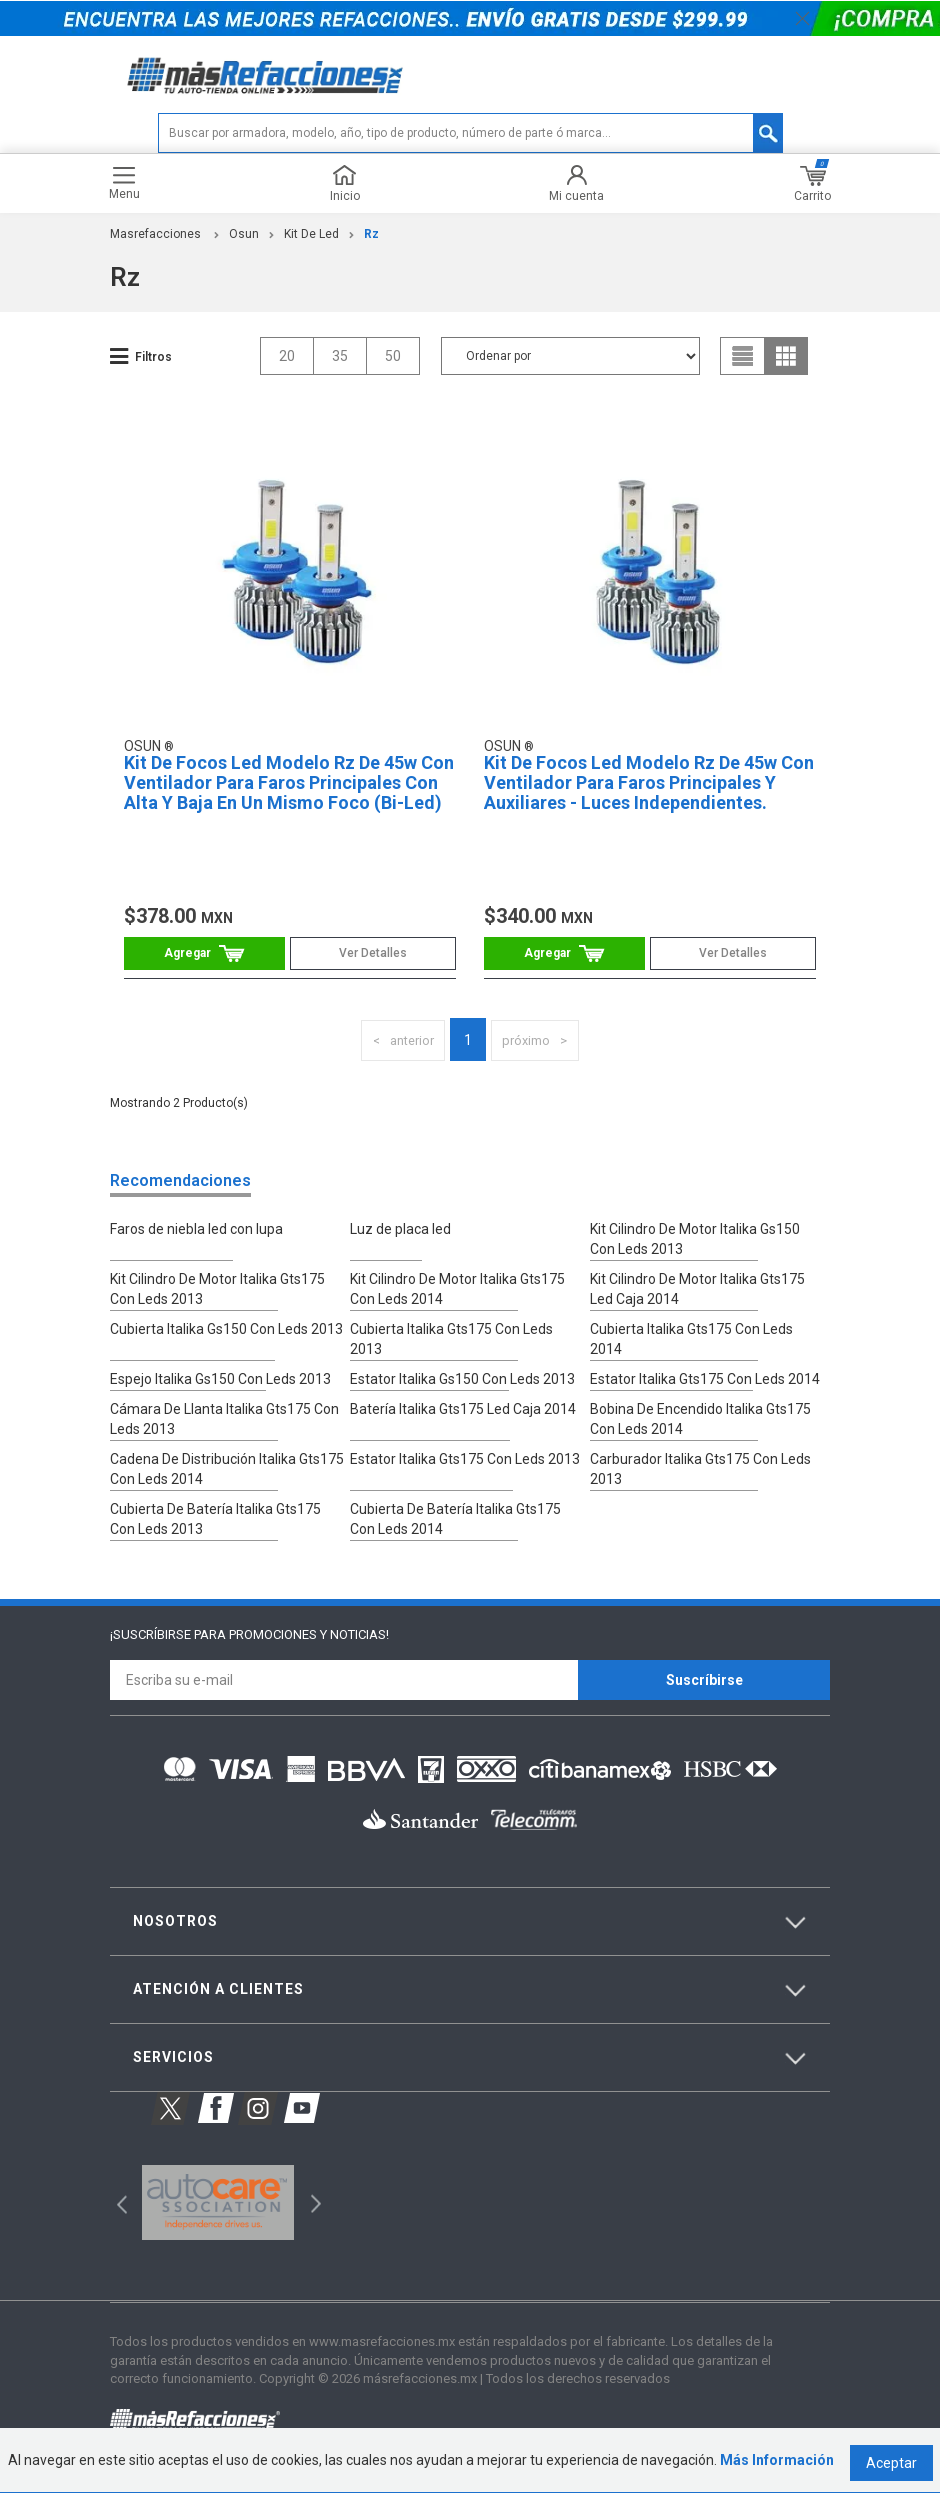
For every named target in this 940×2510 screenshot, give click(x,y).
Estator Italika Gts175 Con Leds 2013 (465, 1480)
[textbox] (470, 147)
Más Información (777, 2478)
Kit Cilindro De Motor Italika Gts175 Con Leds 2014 (457, 1338)
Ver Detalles (367, 971)
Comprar (210, 971)
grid (786, 369)
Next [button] (313, 2219)
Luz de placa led (400, 1280)
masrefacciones (155, 248)
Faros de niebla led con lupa (196, 1280)
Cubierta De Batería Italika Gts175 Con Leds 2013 (229, 1538)
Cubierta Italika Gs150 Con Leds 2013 (226, 1376)
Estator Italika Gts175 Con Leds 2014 (705, 1404)
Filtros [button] (153, 370)
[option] (217, 2220)
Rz (371, 248)
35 (340, 369)
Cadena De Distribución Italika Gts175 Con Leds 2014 (227, 1490)
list (743, 369)
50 (393, 369)
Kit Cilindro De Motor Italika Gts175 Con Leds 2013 (217, 1338)
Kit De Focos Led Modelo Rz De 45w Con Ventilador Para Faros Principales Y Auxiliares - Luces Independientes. (642, 810)
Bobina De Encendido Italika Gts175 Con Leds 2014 (700, 1442)
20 (287, 369)
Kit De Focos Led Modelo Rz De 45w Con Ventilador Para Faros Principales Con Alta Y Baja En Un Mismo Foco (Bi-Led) (282, 810)
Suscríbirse (704, 1697)
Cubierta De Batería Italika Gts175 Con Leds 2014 (469, 1538)
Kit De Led (311, 248)
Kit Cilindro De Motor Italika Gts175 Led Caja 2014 (697, 1338)
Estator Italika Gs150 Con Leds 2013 (462, 1404)
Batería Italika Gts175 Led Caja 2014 (463, 1432)
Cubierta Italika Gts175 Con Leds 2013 (469, 1376)
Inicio (345, 197)
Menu (124, 197)
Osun (244, 248)
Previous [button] (115, 2219)
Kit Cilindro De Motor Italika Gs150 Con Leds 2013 (709, 1290)
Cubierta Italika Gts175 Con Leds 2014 (709, 1376)
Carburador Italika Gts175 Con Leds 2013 (700, 1490)
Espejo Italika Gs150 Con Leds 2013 (220, 1404)
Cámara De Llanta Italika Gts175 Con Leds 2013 (224, 1442)
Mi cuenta (576, 197)
